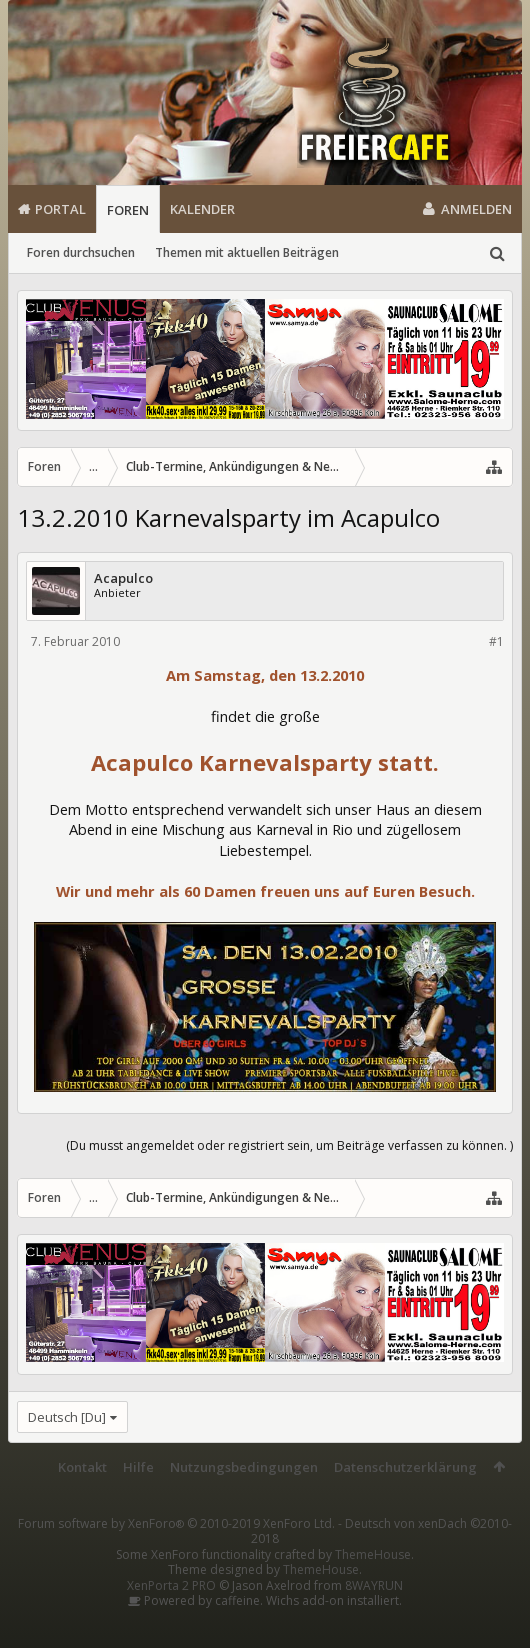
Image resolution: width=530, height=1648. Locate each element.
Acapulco (123, 578)
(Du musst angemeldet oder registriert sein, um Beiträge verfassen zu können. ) (289, 1145)
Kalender (202, 209)
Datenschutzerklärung (405, 1467)
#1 (496, 641)
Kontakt (82, 1467)
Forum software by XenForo (176, 1523)
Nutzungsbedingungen (244, 1467)
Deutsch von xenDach (381, 1531)
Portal (60, 209)
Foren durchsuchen (81, 252)
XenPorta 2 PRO (171, 1585)
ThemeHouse (373, 1554)
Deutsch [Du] (67, 1417)
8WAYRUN (374, 1585)
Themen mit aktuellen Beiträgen (247, 252)
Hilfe (138, 1467)
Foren (128, 210)
